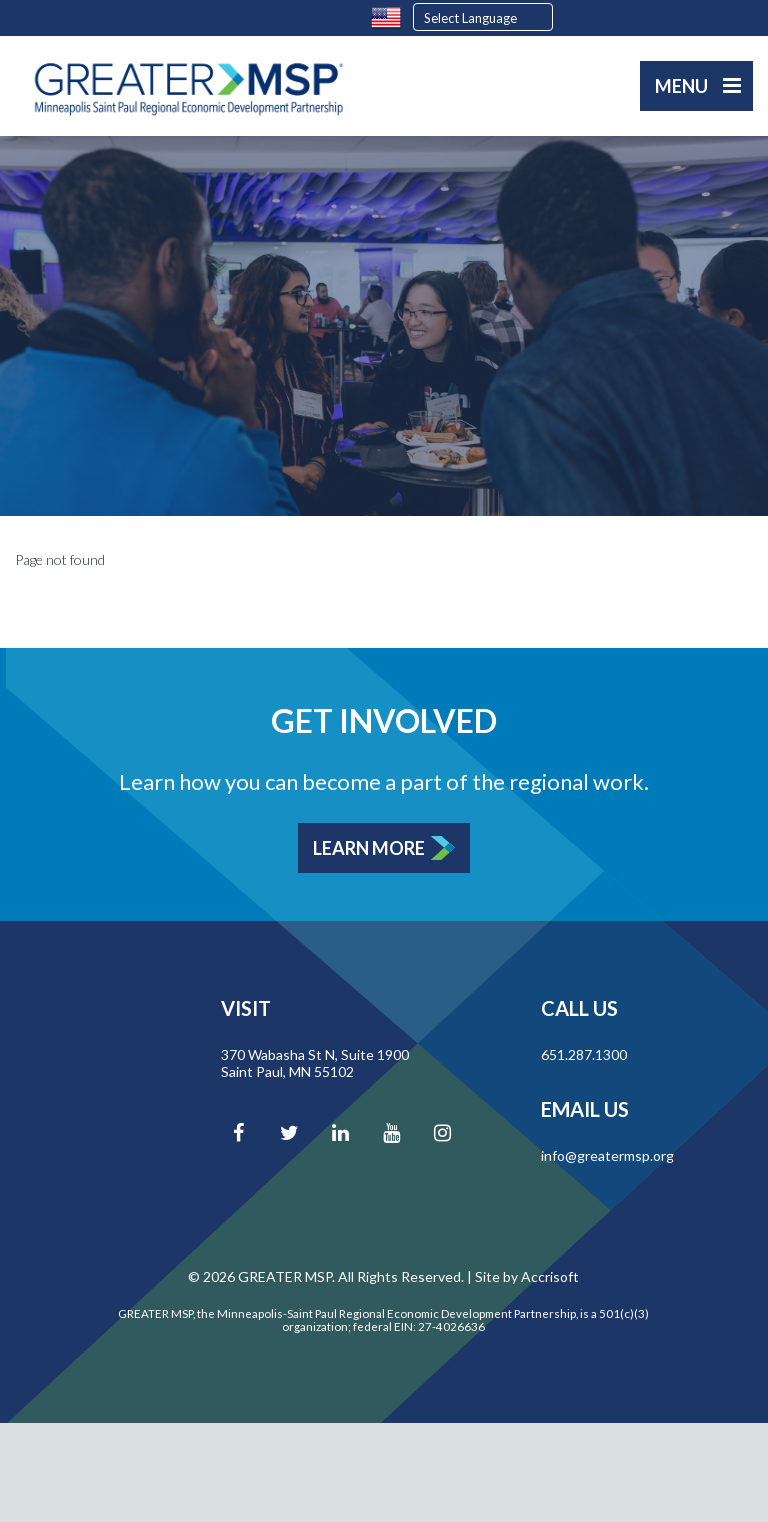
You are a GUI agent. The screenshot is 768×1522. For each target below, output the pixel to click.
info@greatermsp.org (607, 1155)
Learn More (369, 848)
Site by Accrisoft (527, 1276)
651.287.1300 (584, 1054)
